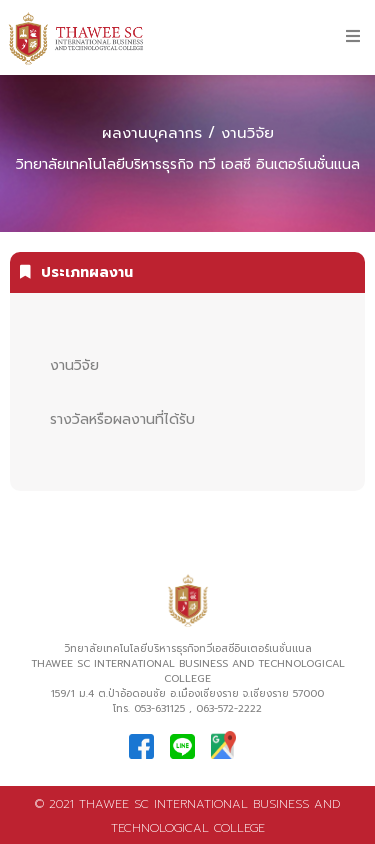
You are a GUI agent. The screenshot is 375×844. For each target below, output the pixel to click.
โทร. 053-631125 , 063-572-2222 (187, 708)
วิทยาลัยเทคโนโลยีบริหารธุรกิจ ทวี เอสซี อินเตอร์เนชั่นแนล (188, 164)
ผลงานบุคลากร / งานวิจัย (188, 133)
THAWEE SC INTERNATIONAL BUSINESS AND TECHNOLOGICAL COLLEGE (188, 671)
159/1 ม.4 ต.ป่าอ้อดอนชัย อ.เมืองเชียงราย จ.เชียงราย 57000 (187, 693)
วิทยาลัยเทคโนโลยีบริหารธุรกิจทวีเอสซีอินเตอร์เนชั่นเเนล (188, 648)
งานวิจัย (74, 365)
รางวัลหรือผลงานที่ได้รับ (122, 419)
